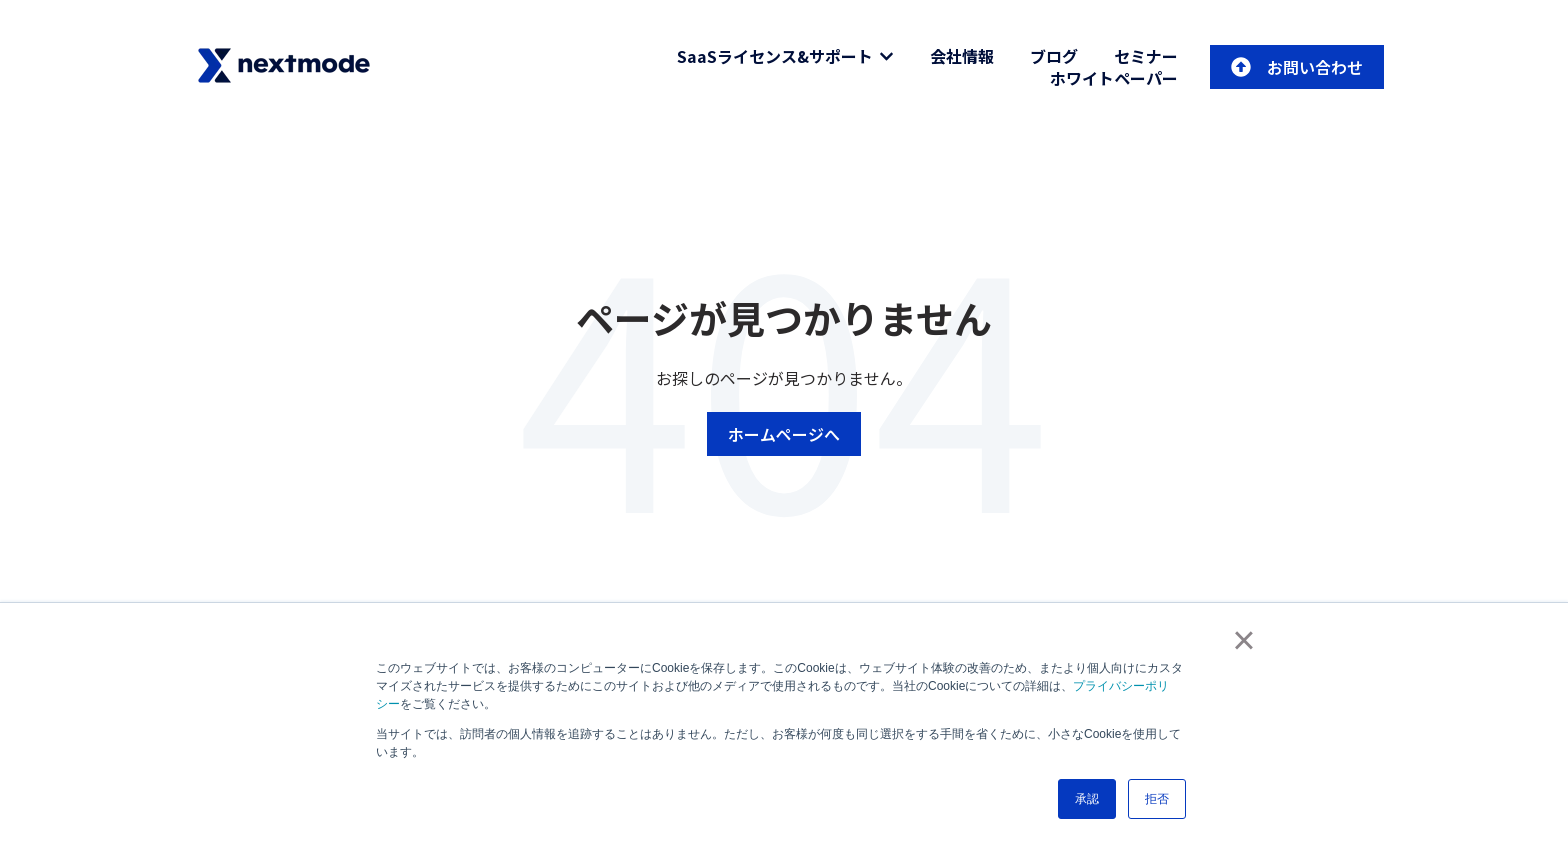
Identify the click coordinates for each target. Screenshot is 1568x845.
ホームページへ (784, 434)
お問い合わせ (1297, 67)
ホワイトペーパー (1114, 78)
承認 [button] (1087, 799)
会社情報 (962, 56)
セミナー (1146, 56)
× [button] (1243, 640)
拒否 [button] (1157, 799)
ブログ (1054, 56)
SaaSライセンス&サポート (775, 56)
